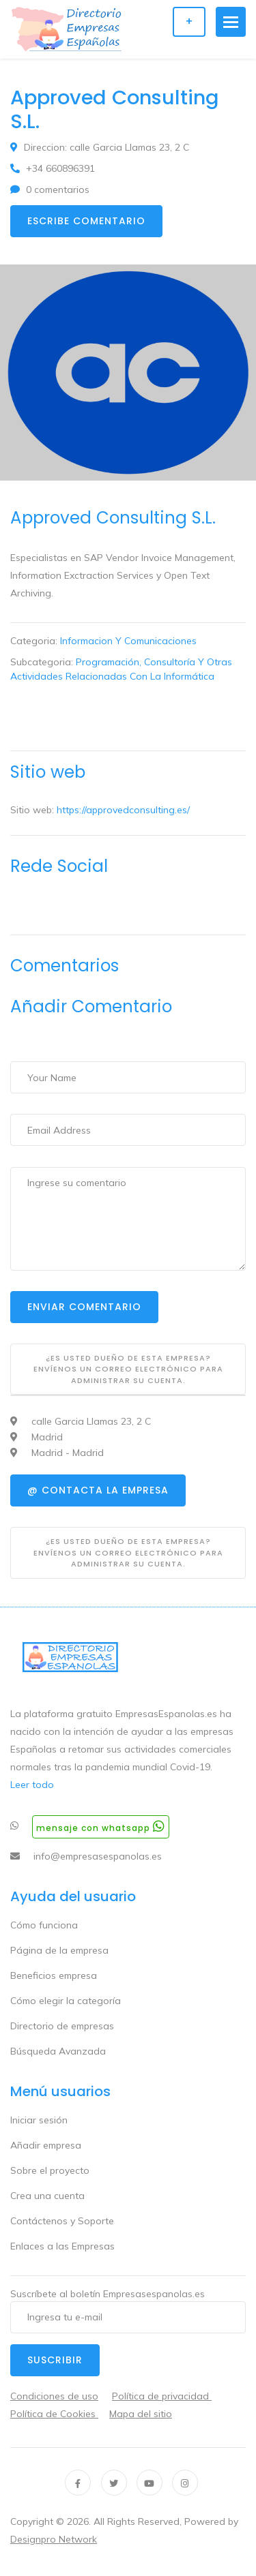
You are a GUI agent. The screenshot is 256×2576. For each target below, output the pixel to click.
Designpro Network (53, 2539)
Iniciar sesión (39, 2120)
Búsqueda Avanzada (58, 2051)
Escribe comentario (86, 221)
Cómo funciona (44, 1925)
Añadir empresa (45, 2145)
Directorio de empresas (62, 2026)
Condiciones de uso (54, 2396)
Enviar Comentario (84, 1307)
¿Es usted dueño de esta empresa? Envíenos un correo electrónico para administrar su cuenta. (128, 1369)
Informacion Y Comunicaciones (128, 641)
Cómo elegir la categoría (65, 2001)
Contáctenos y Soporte (62, 2221)
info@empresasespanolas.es (97, 1856)
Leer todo (32, 1784)
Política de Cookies (54, 2414)
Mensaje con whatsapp (100, 1826)
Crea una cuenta (47, 2195)
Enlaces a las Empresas (62, 2246)
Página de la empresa (59, 1950)
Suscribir (55, 2360)
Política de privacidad (162, 2396)
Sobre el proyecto (49, 2170)
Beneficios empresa (53, 1975)
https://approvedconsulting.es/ (123, 810)
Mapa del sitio (140, 2414)
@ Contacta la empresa (98, 1490)
